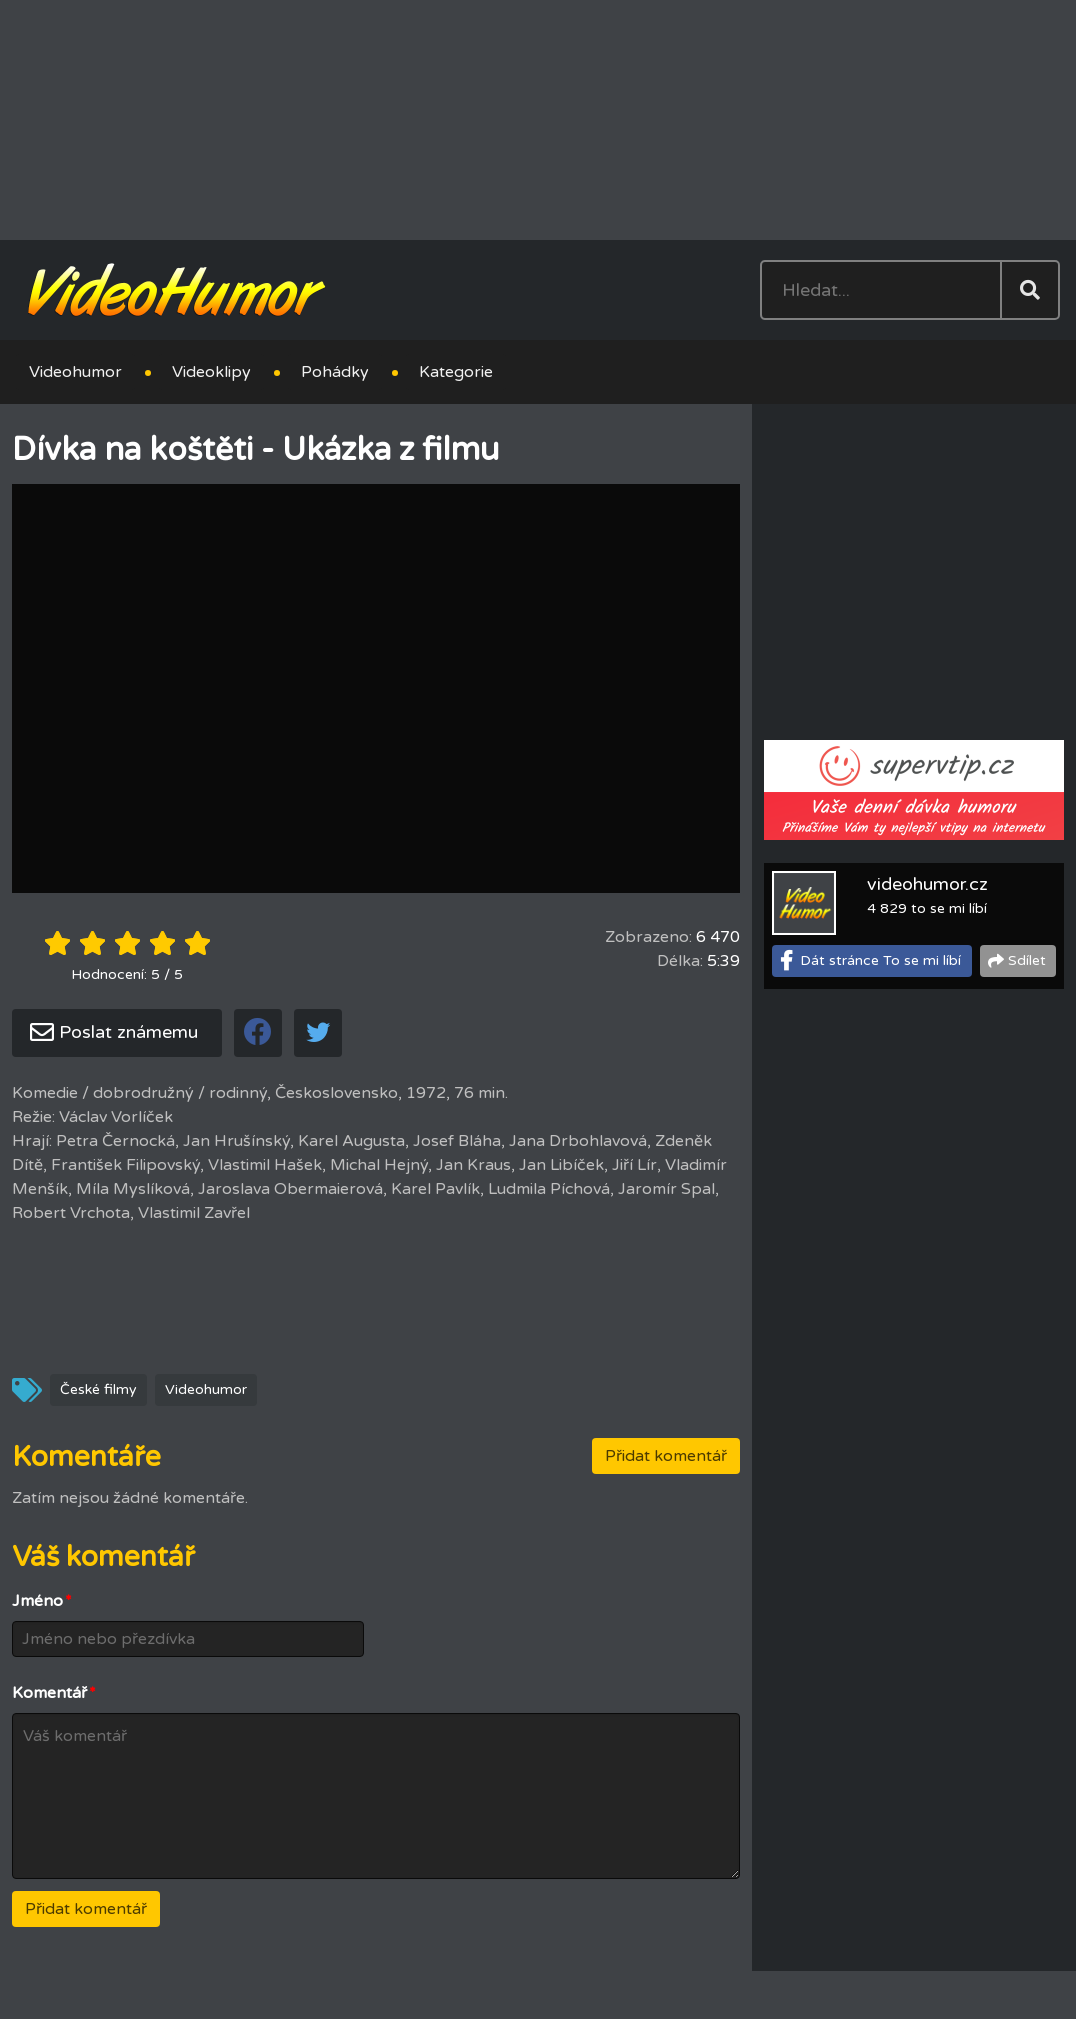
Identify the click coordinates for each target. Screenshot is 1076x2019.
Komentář (54, 1693)
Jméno (42, 1601)
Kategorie (456, 372)
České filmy (98, 1389)
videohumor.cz (927, 884)
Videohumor (75, 372)
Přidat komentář (666, 1456)
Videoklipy (211, 372)
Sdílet (1027, 960)
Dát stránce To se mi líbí (880, 960)
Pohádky (335, 372)
